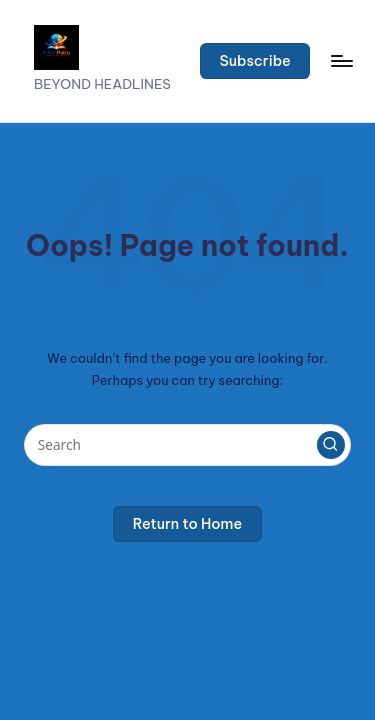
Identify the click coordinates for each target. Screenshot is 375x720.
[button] (255, 61)
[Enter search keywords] (187, 445)
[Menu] (341, 60)
